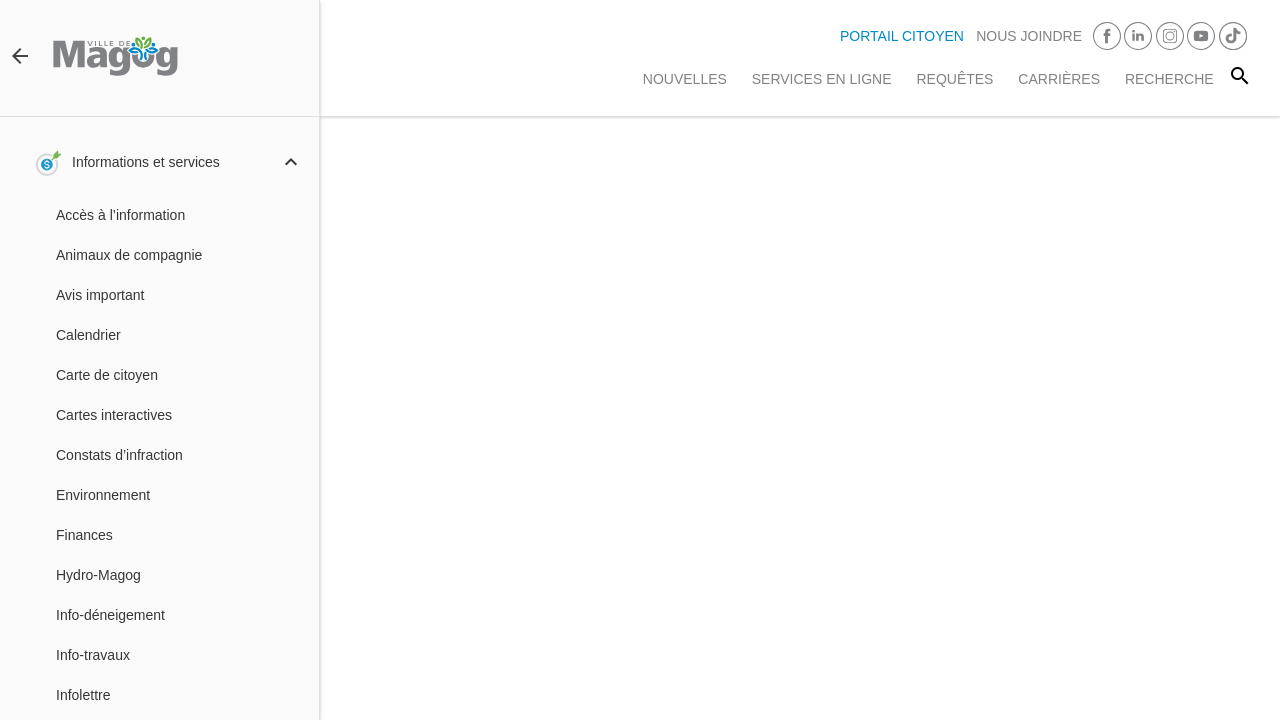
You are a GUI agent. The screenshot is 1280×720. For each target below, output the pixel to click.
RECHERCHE (1169, 79)
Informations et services (146, 162)
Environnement (103, 495)
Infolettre (83, 695)
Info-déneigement (110, 615)
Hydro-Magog (98, 575)
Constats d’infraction (119, 455)
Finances (84, 535)
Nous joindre (1029, 36)
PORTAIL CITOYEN (902, 36)
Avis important (100, 295)
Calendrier (88, 335)
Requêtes (954, 79)
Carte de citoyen (107, 375)
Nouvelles (685, 79)
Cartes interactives (114, 415)
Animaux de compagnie (129, 255)
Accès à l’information (120, 215)
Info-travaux (93, 655)
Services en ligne (822, 79)
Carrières (1059, 79)
